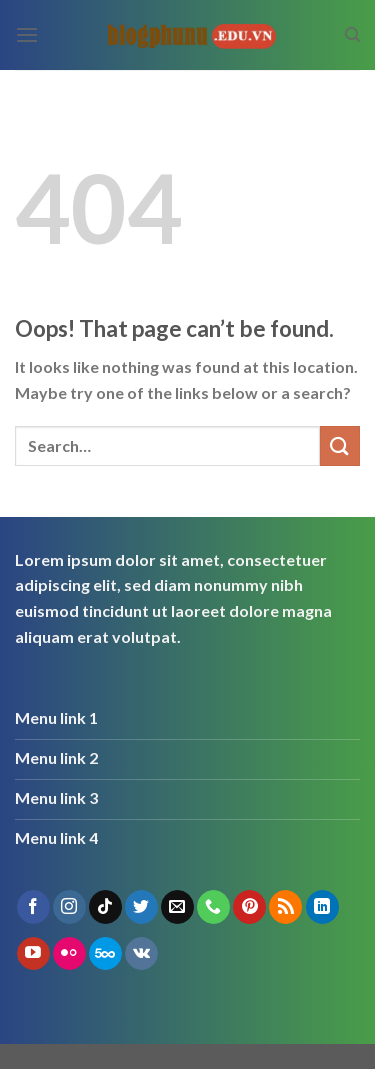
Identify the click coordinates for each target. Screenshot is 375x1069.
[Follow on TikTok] (105, 907)
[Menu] (27, 34)
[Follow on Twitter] (141, 907)
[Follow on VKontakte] (141, 954)
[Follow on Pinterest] (249, 907)
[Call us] (213, 907)
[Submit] (340, 445)
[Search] (352, 35)
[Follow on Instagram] (69, 907)
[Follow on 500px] (105, 954)
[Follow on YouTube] (33, 954)
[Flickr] (69, 954)
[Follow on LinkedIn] (322, 907)
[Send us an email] (177, 907)
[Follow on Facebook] (33, 907)
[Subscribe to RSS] (285, 907)
